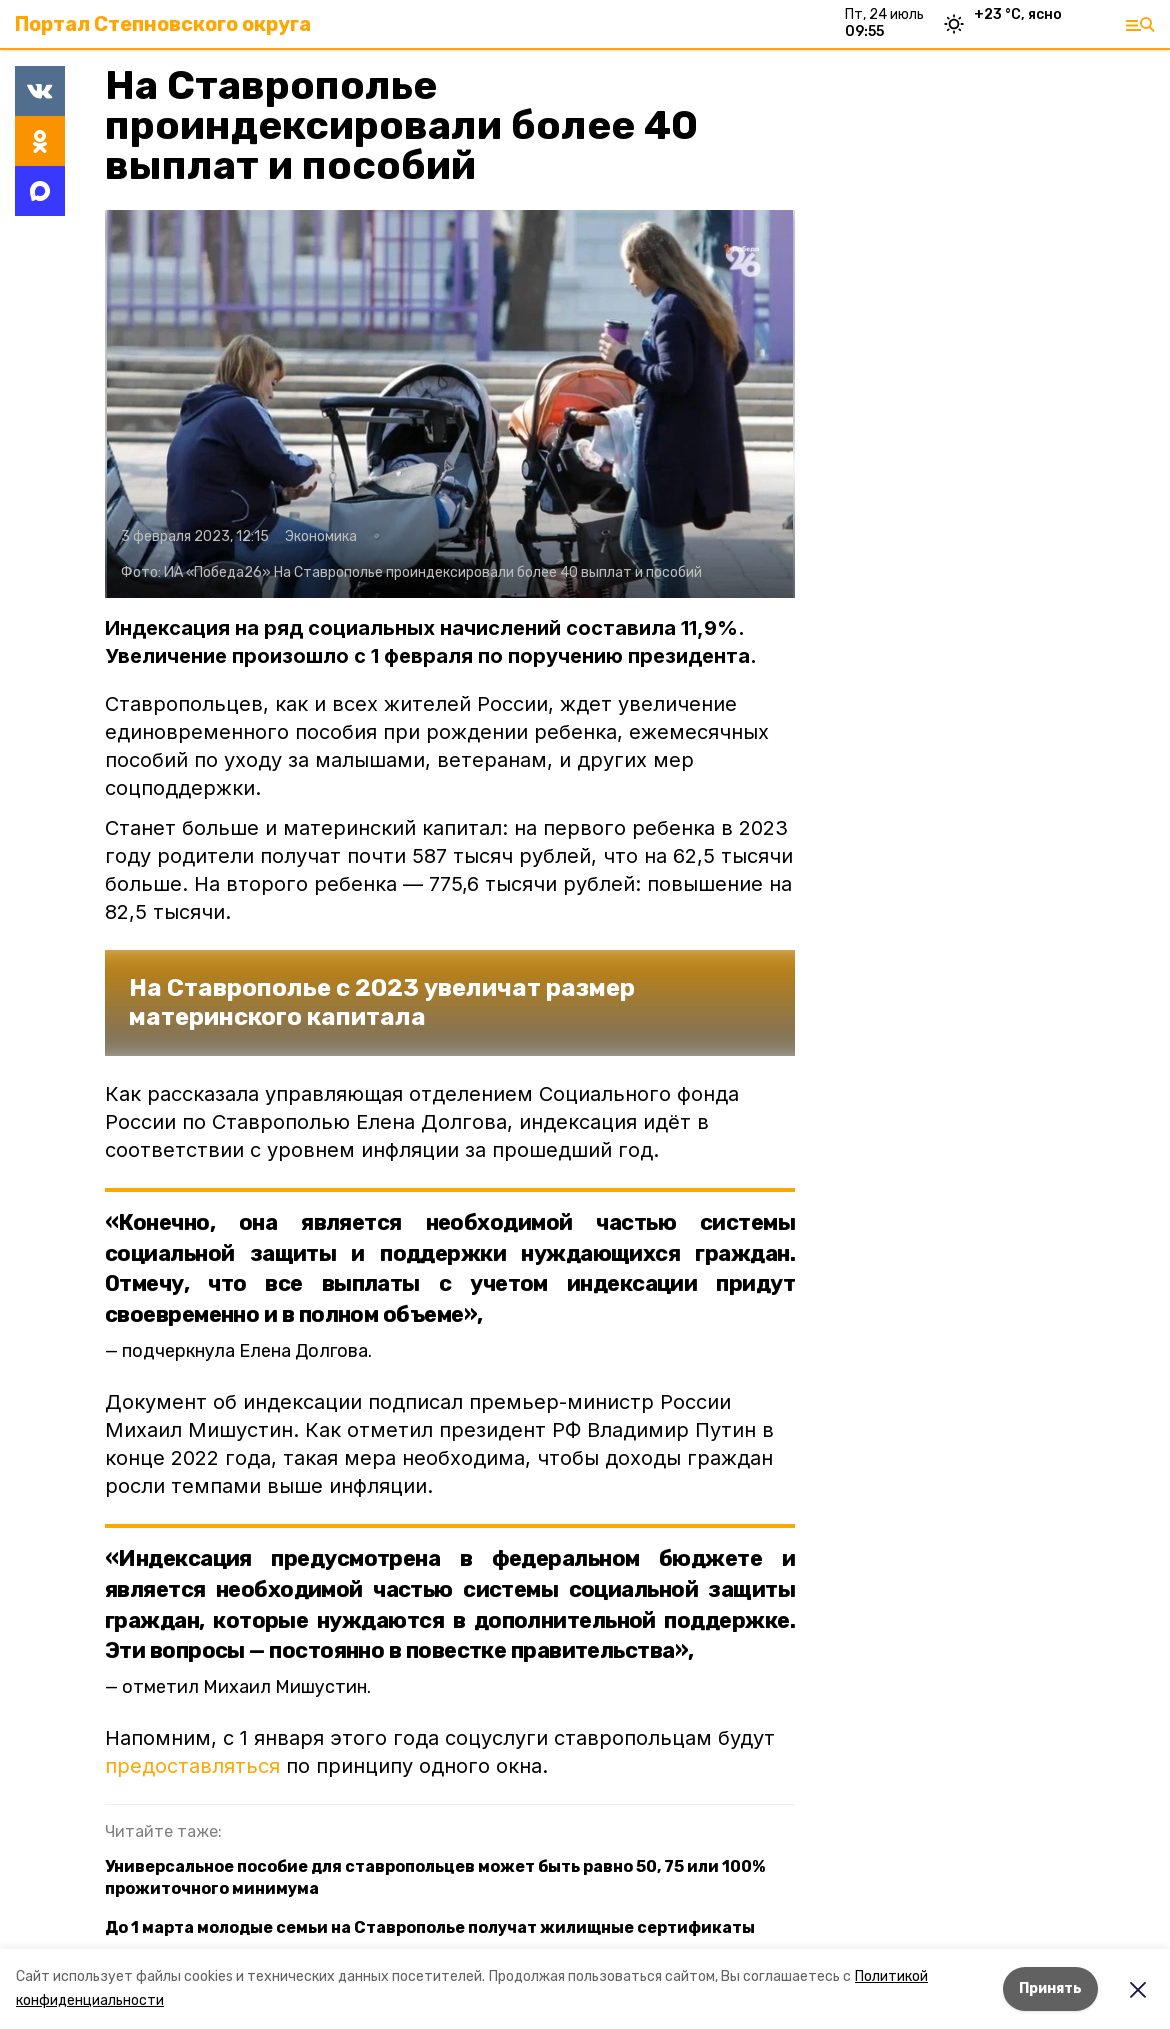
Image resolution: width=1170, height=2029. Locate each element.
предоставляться (192, 1766)
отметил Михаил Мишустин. (246, 1687)
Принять (1050, 1988)
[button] (450, 404)
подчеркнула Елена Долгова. (247, 1351)
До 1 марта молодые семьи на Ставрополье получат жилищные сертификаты (430, 1927)
